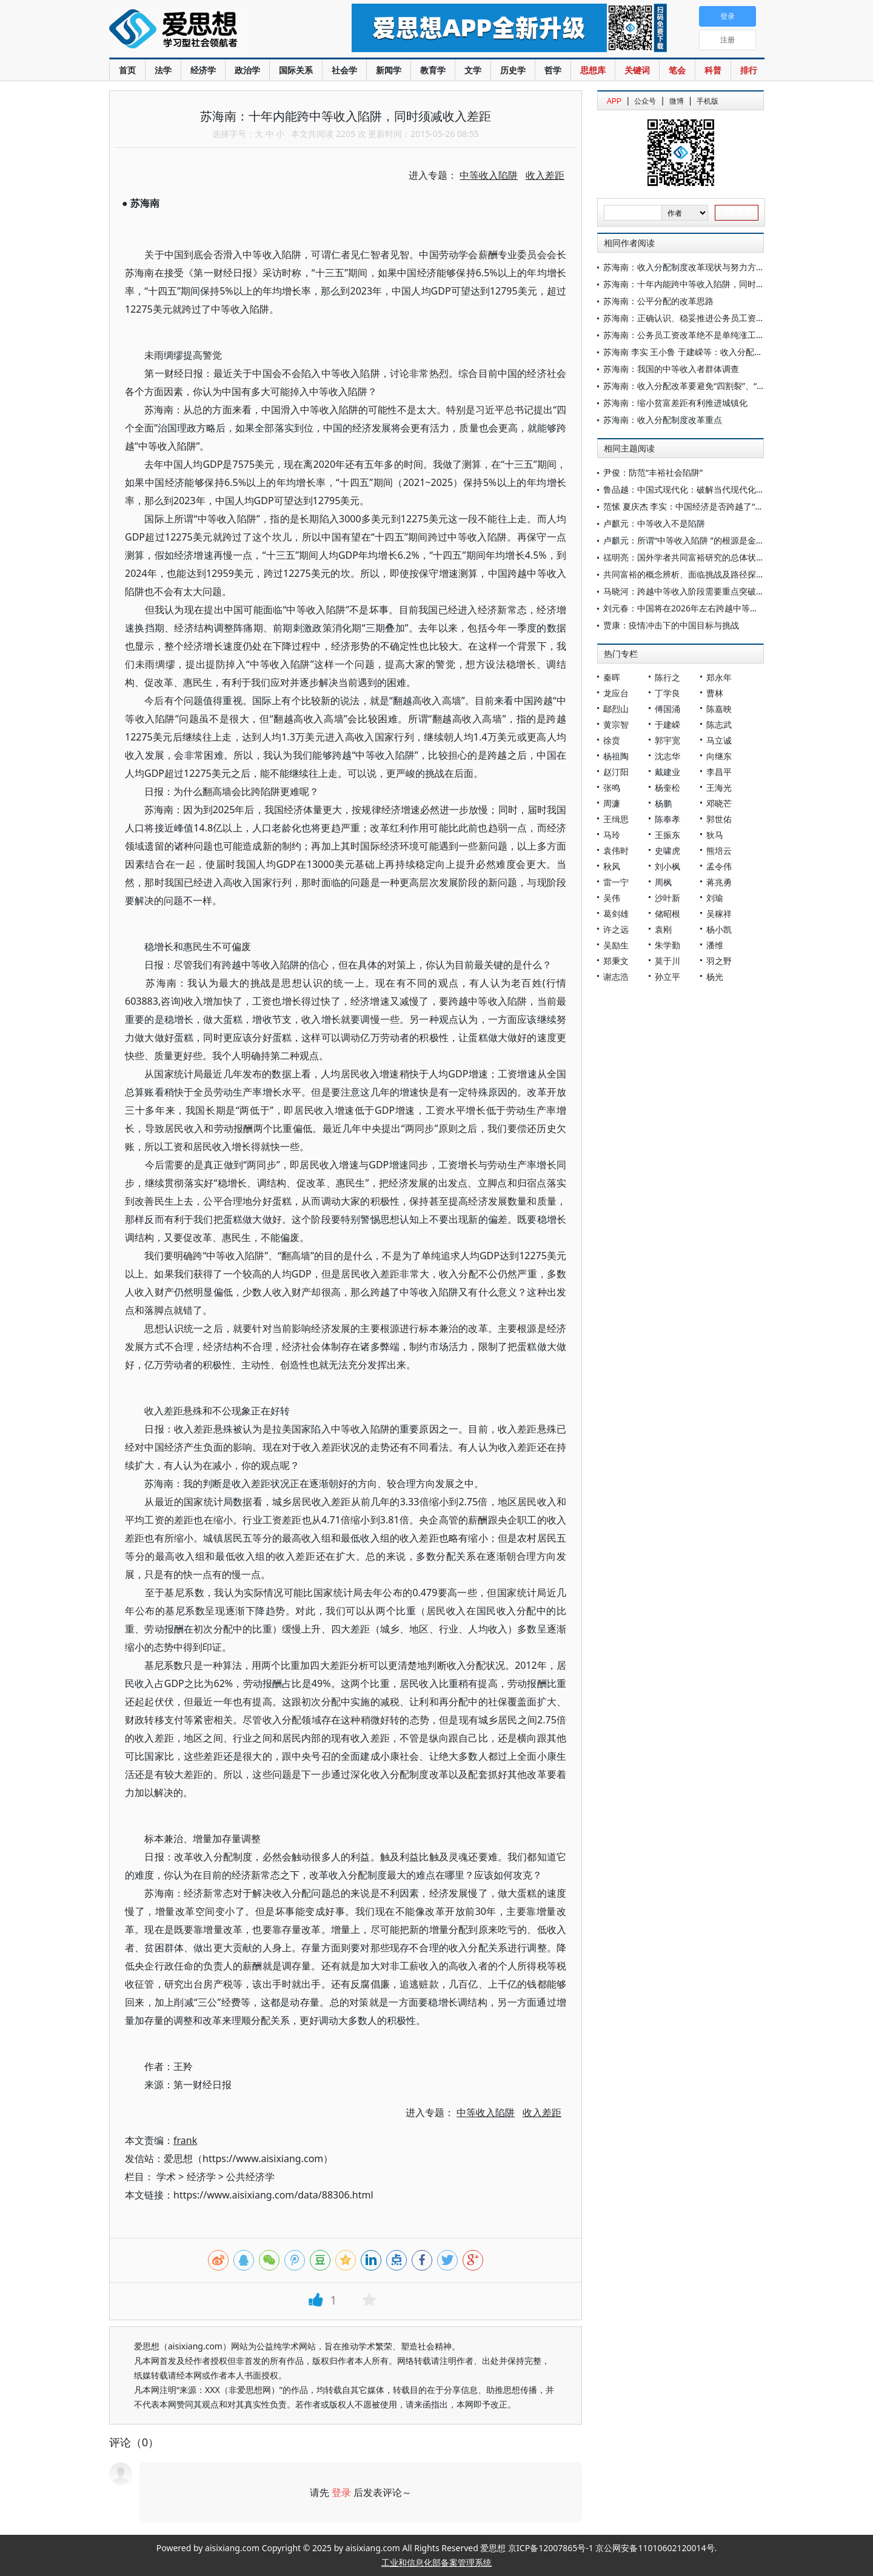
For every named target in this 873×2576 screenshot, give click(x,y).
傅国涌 (667, 708)
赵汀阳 (616, 771)
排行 (748, 70)
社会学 (344, 70)
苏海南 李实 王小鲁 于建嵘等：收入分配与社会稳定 (700, 352)
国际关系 (296, 70)
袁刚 (663, 929)
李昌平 (719, 771)
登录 (341, 2492)
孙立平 (667, 976)
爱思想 (206, 30)
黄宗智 (616, 724)
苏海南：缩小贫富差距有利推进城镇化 (675, 402)
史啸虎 (667, 850)
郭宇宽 (667, 740)
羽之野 (719, 961)
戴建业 (667, 771)
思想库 (593, 70)
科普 (712, 70)
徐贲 (611, 740)
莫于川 (667, 961)
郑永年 (719, 677)
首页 (127, 70)
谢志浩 (616, 976)
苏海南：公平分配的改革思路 (658, 301)
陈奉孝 (667, 819)
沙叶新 (667, 898)
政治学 (247, 70)
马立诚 (719, 740)
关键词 (637, 70)
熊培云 (719, 850)
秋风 (611, 866)
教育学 (433, 70)
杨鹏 (663, 803)
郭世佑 (719, 819)
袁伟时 (616, 850)
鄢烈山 (616, 708)
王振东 (667, 834)
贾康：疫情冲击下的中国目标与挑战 (671, 625)
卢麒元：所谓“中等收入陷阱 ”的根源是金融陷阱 (692, 540)
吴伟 (611, 898)
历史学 (513, 70)
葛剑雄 (616, 913)
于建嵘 (667, 724)
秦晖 (611, 677)
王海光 (719, 787)
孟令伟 (719, 866)
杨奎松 (667, 787)
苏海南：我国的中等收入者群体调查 (671, 368)
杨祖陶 (616, 756)
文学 (472, 70)
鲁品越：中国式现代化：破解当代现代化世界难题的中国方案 (717, 489)
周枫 (663, 882)
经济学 (203, 70)
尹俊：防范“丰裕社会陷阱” (653, 472)
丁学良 (667, 693)
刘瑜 (714, 898)
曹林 (714, 693)
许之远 (616, 929)
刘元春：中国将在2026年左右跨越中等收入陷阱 (693, 608)
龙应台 (616, 693)
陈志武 (719, 724)
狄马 (714, 834)
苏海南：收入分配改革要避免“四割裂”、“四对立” (694, 385)
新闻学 (388, 70)
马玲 (611, 834)
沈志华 (667, 756)
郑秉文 (616, 961)
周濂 (611, 803)
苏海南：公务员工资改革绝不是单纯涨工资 (683, 335)
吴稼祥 (719, 913)
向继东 (719, 756)
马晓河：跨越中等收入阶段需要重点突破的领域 (692, 591)
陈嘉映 (719, 708)
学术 (166, 2176)
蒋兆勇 (719, 882)
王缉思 (616, 819)
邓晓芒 (719, 803)
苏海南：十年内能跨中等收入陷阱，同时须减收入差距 (705, 284)
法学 (163, 70)
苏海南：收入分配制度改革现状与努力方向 (683, 267)
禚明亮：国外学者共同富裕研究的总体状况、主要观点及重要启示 (726, 557)
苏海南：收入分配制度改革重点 (662, 419)
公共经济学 (250, 2176)
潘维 (714, 945)
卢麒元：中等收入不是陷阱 (654, 523)
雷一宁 (616, 882)
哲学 (552, 70)
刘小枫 (667, 866)
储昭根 (667, 913)
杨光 (714, 976)
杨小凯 (719, 929)
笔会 (677, 70)
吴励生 (616, 945)
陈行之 (667, 677)
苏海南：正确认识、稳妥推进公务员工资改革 (688, 318)
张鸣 (611, 787)
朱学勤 (667, 945)
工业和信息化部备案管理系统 (436, 2562)
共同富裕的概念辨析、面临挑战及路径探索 (683, 574)
